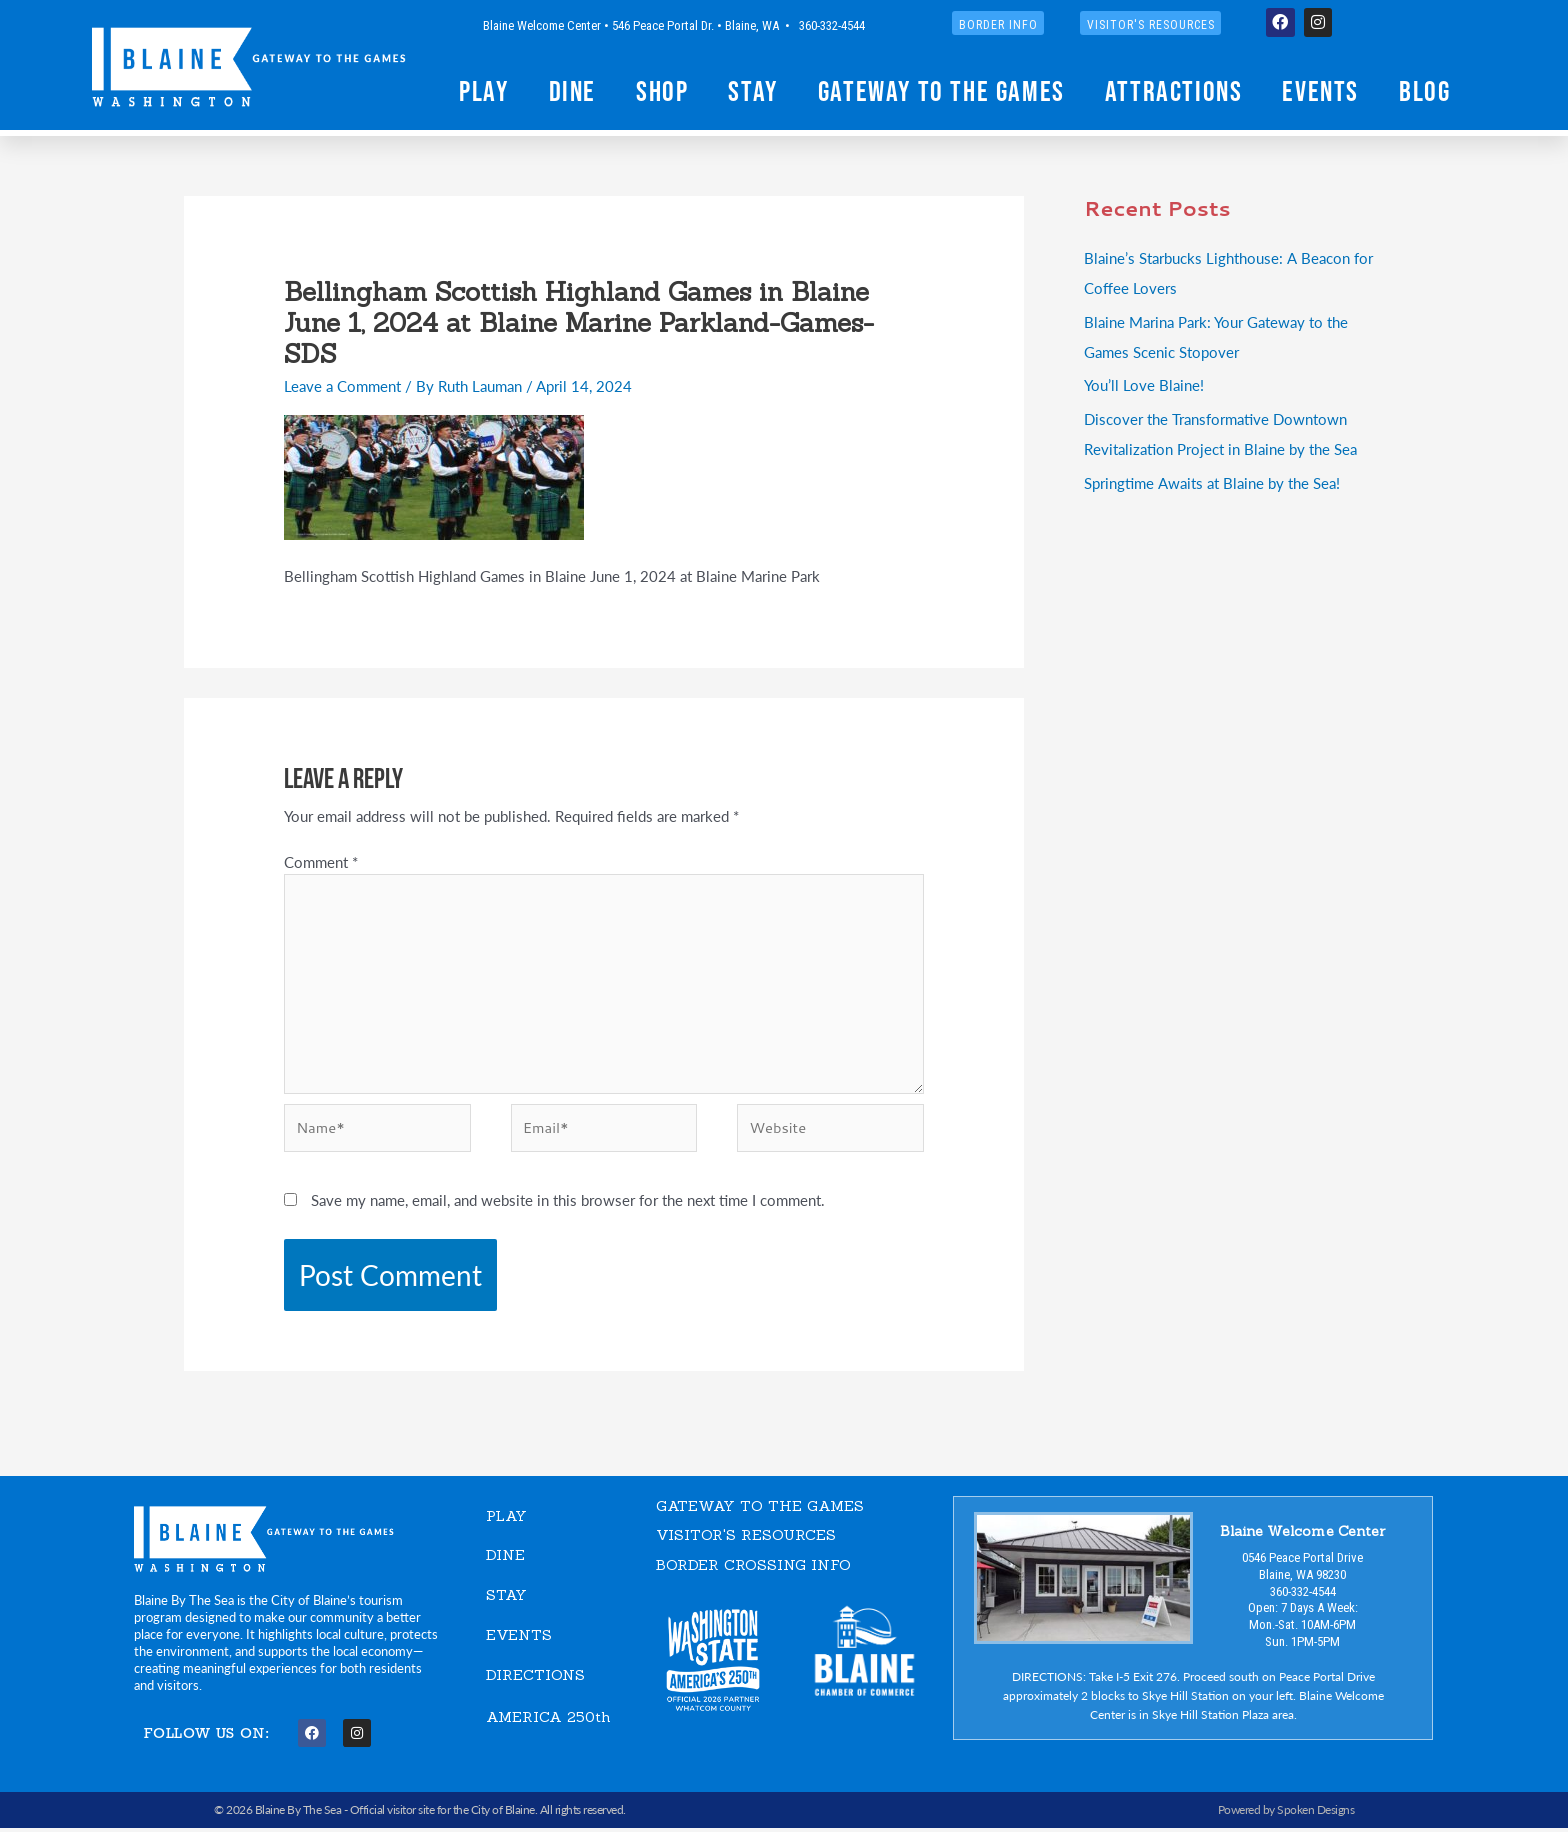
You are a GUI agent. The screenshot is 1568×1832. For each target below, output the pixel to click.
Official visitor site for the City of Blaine (442, 1813)
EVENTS (519, 1637)
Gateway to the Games (941, 91)
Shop (662, 91)
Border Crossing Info (753, 1568)
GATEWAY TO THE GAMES (760, 1509)
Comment (321, 861)
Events (1320, 91)
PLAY (507, 1519)
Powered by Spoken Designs (1286, 1813)
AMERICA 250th (548, 1718)
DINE (505, 1558)
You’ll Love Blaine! (1144, 384)
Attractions (1174, 91)
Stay (752, 91)
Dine (572, 91)
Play (483, 91)
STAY (506, 1598)
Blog (1424, 91)
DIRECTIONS (535, 1677)
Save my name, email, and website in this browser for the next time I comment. (568, 1203)
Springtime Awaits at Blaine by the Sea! (1211, 482)
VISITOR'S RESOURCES (746, 1538)
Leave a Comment (342, 385)
